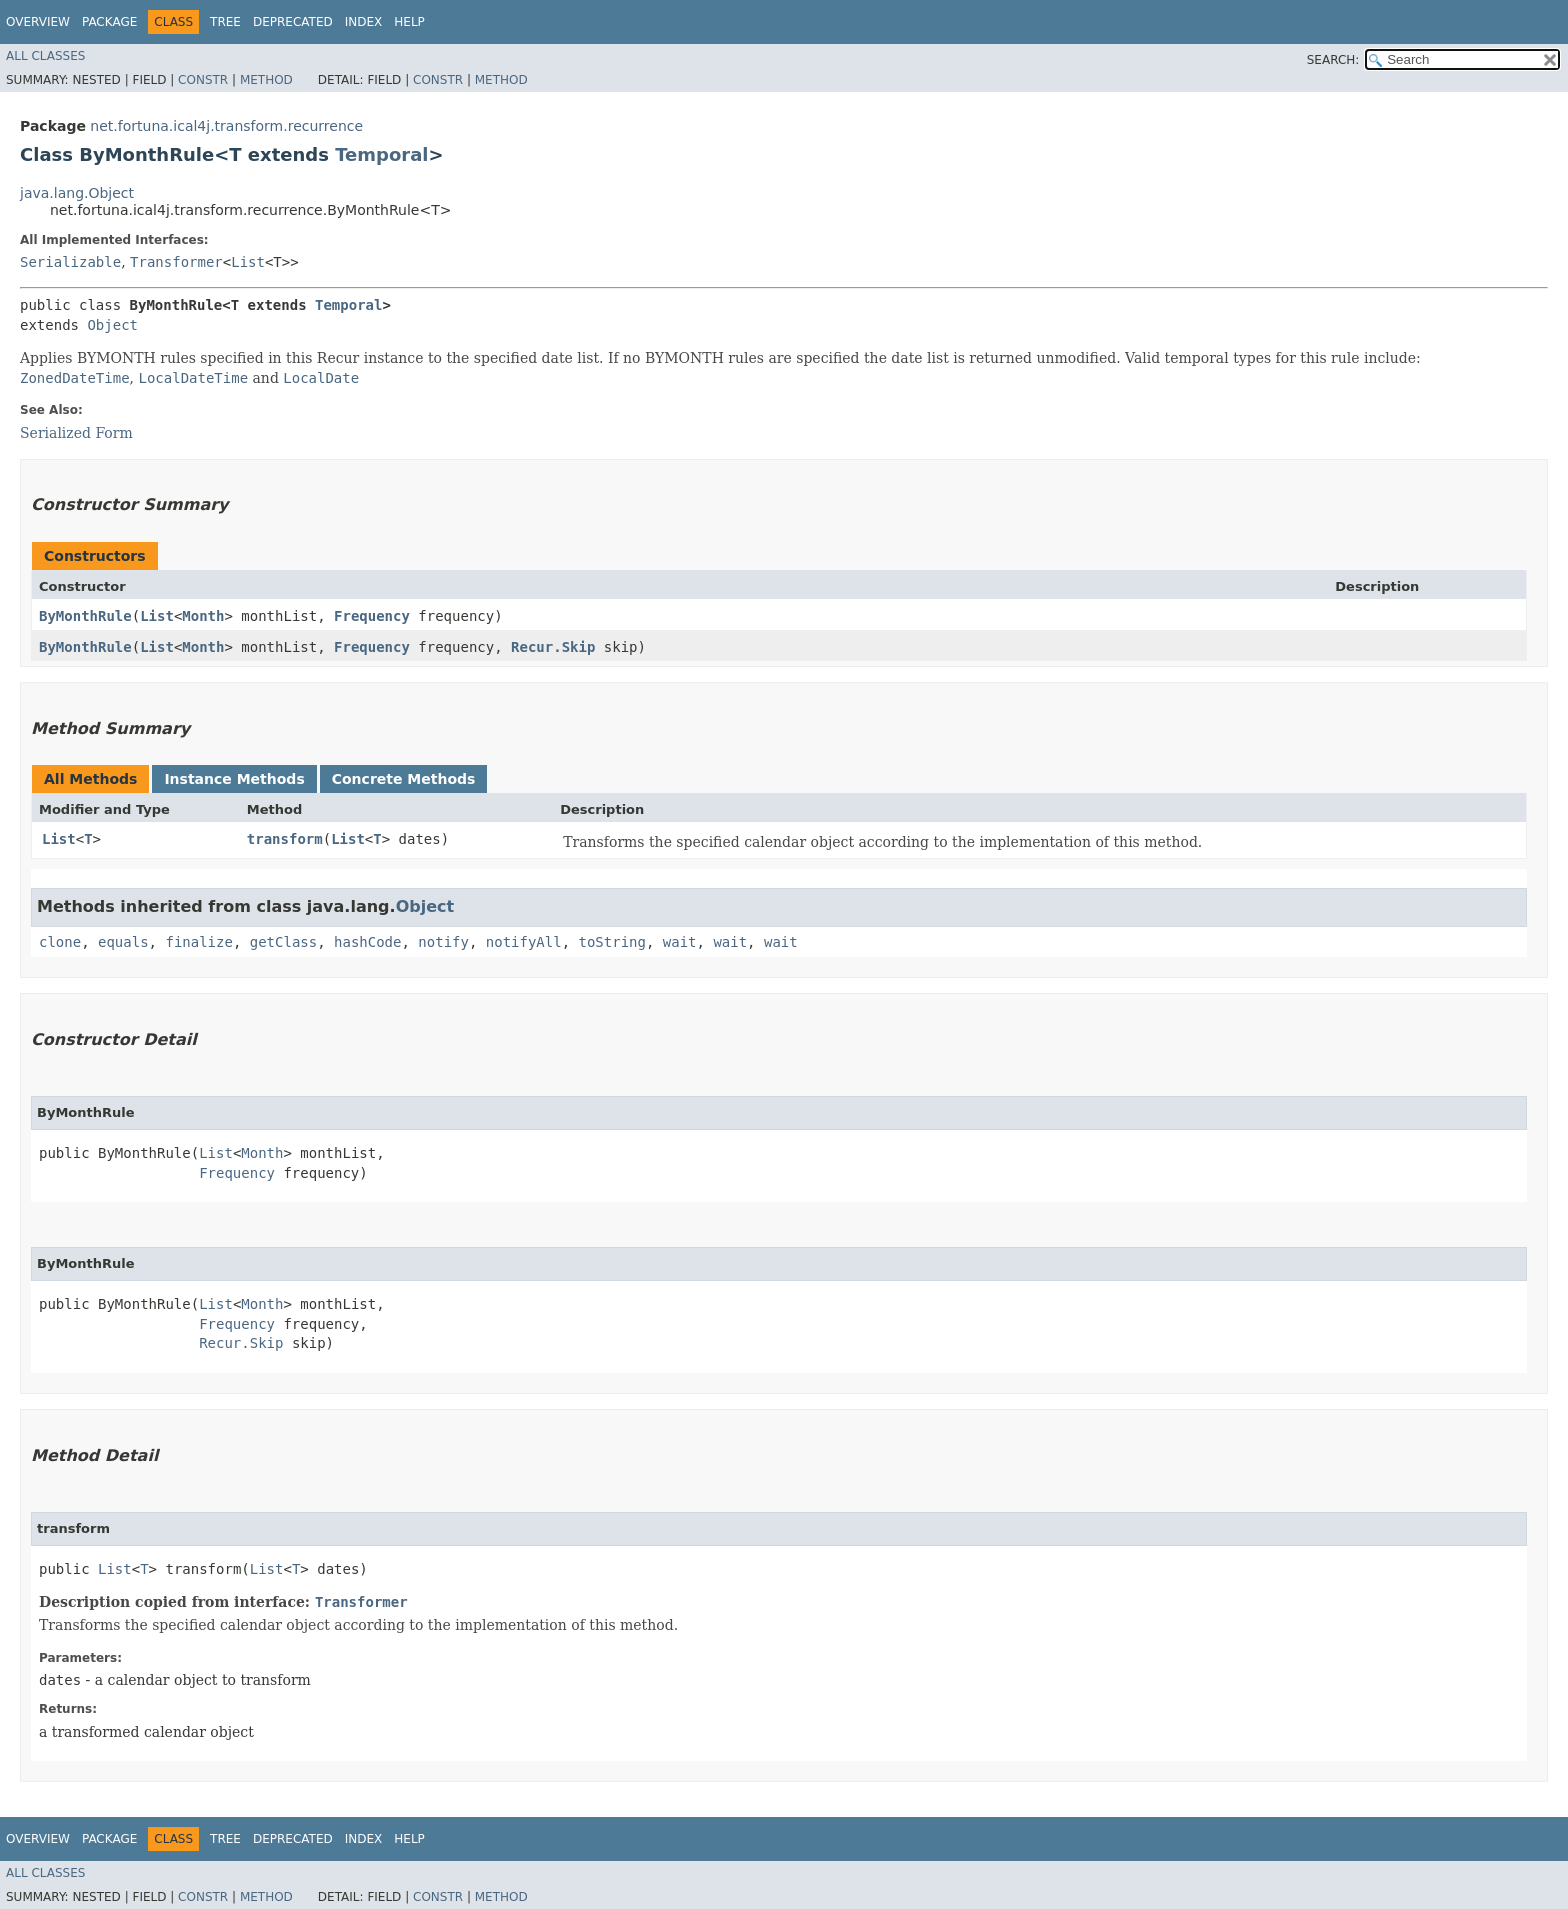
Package (109, 22)
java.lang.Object (77, 193)
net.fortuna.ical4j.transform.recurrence (226, 126)
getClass (283, 942)
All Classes (45, 56)
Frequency (372, 616)
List (248, 262)
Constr (203, 80)
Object (112, 325)
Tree (225, 22)
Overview (38, 22)
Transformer (176, 262)
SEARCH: (1333, 60)
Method (266, 80)
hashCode (367, 942)
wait (680, 942)
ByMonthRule (85, 616)
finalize (198, 942)
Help (409, 22)
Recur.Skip (553, 647)
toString (612, 942)
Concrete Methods (404, 779)
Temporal (381, 154)
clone (60, 942)
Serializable (70, 262)
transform (285, 839)
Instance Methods (234, 779)
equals (123, 942)
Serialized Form (76, 433)
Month (203, 616)
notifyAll (524, 942)
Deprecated (293, 22)
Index (364, 22)
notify (443, 942)
